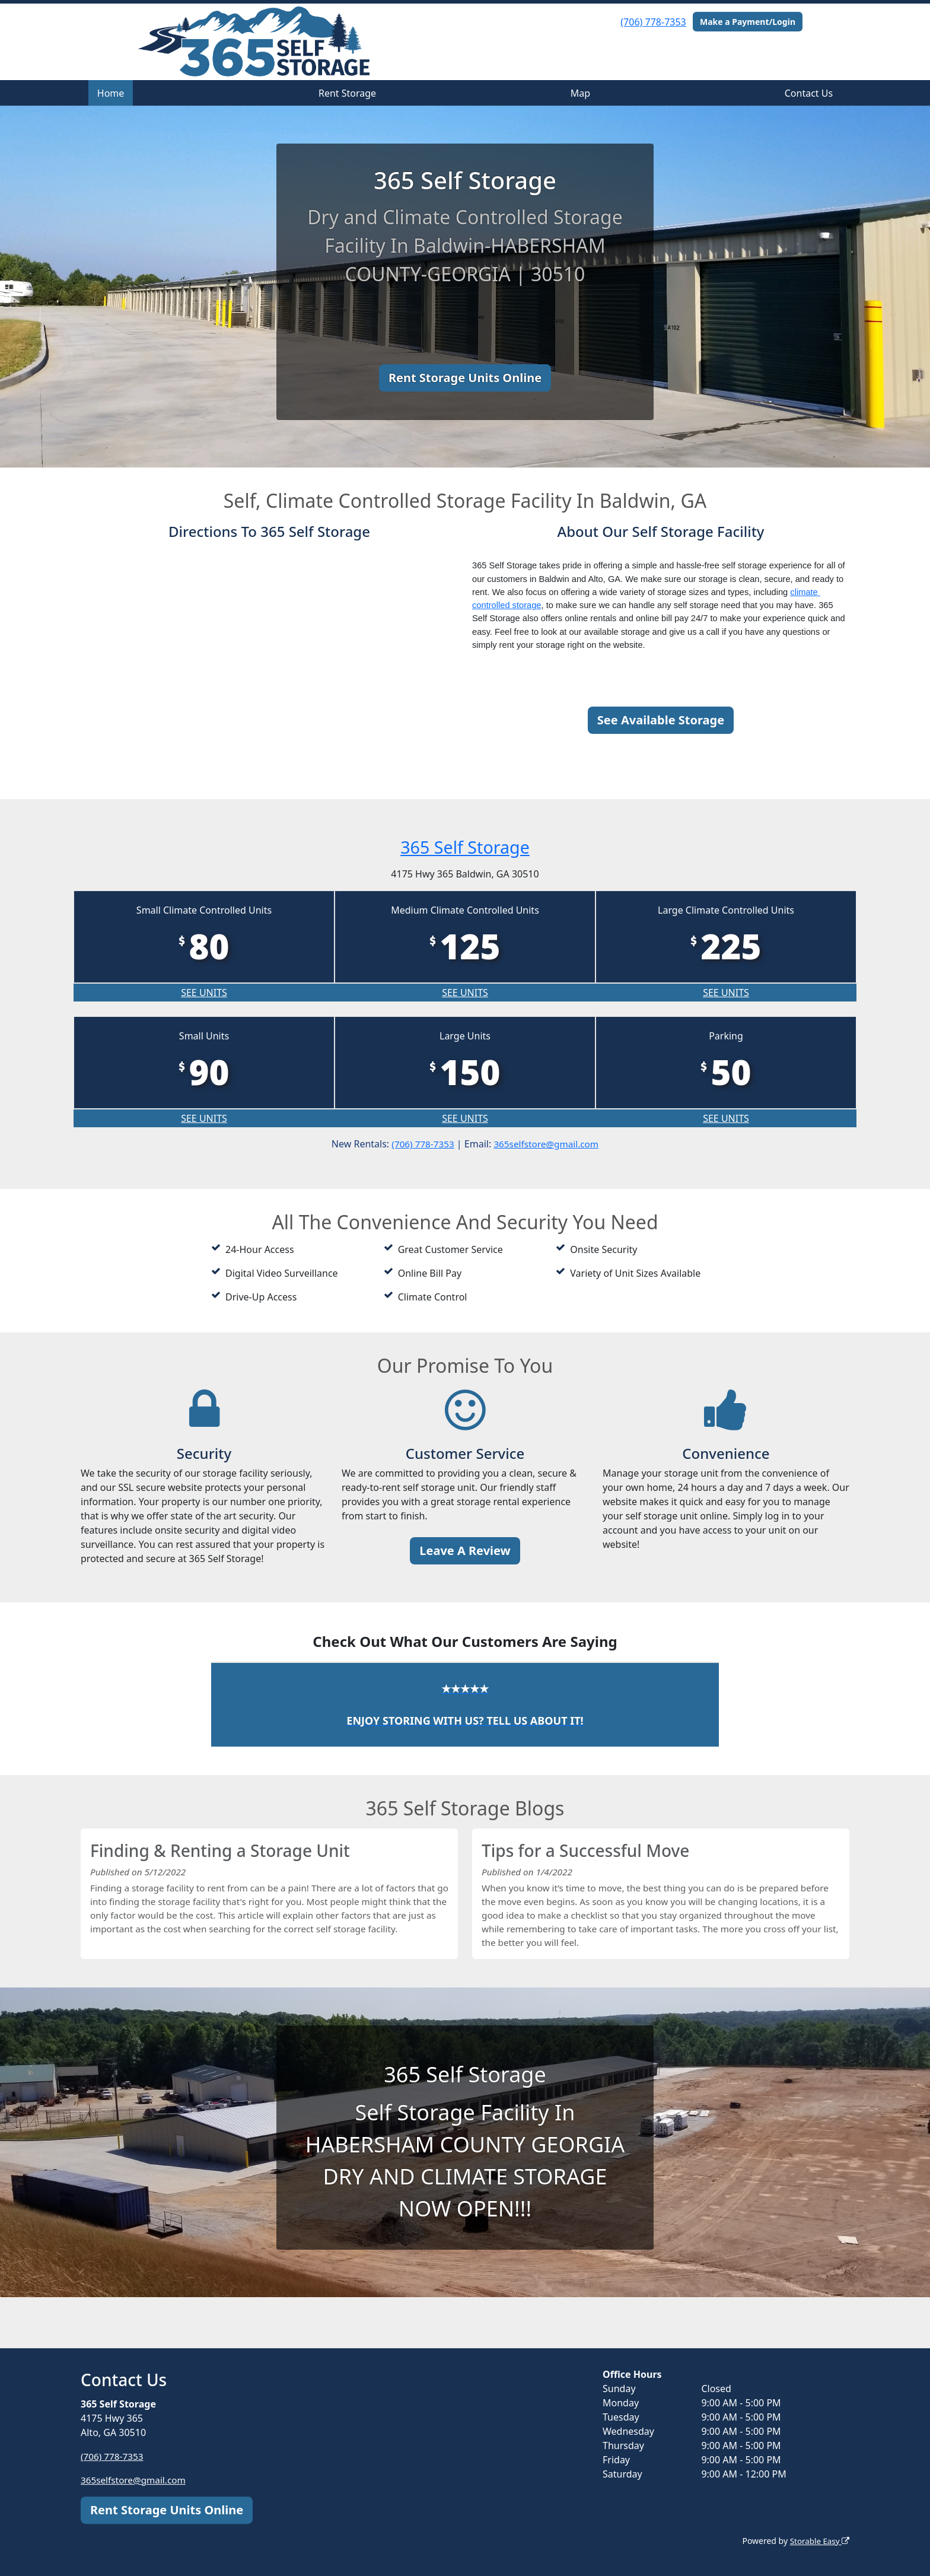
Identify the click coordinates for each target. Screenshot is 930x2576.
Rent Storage (347, 93)
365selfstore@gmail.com (548, 1143)
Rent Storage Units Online (465, 378)
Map (580, 93)
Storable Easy (818, 2540)
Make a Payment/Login (747, 21)
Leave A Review (464, 1551)
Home (111, 93)
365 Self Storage (465, 846)
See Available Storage (660, 720)
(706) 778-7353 (653, 21)
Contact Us (809, 93)
